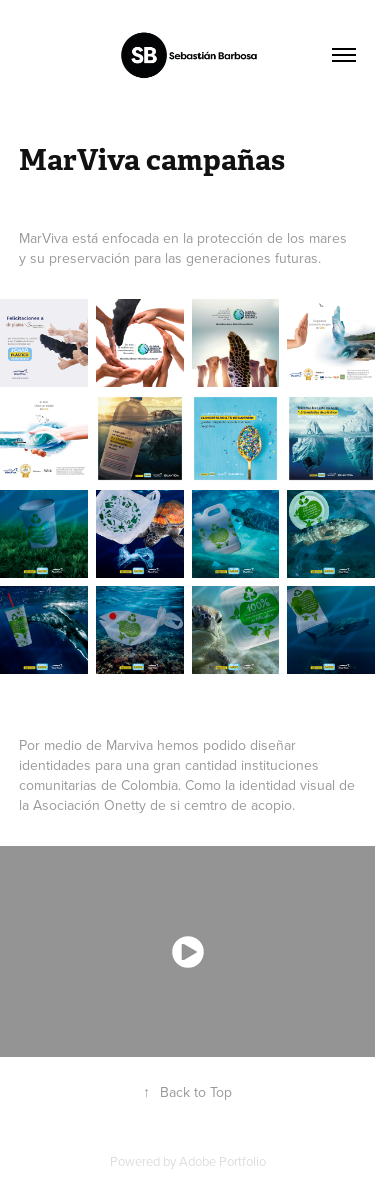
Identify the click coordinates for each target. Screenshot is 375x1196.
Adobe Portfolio (222, 1161)
